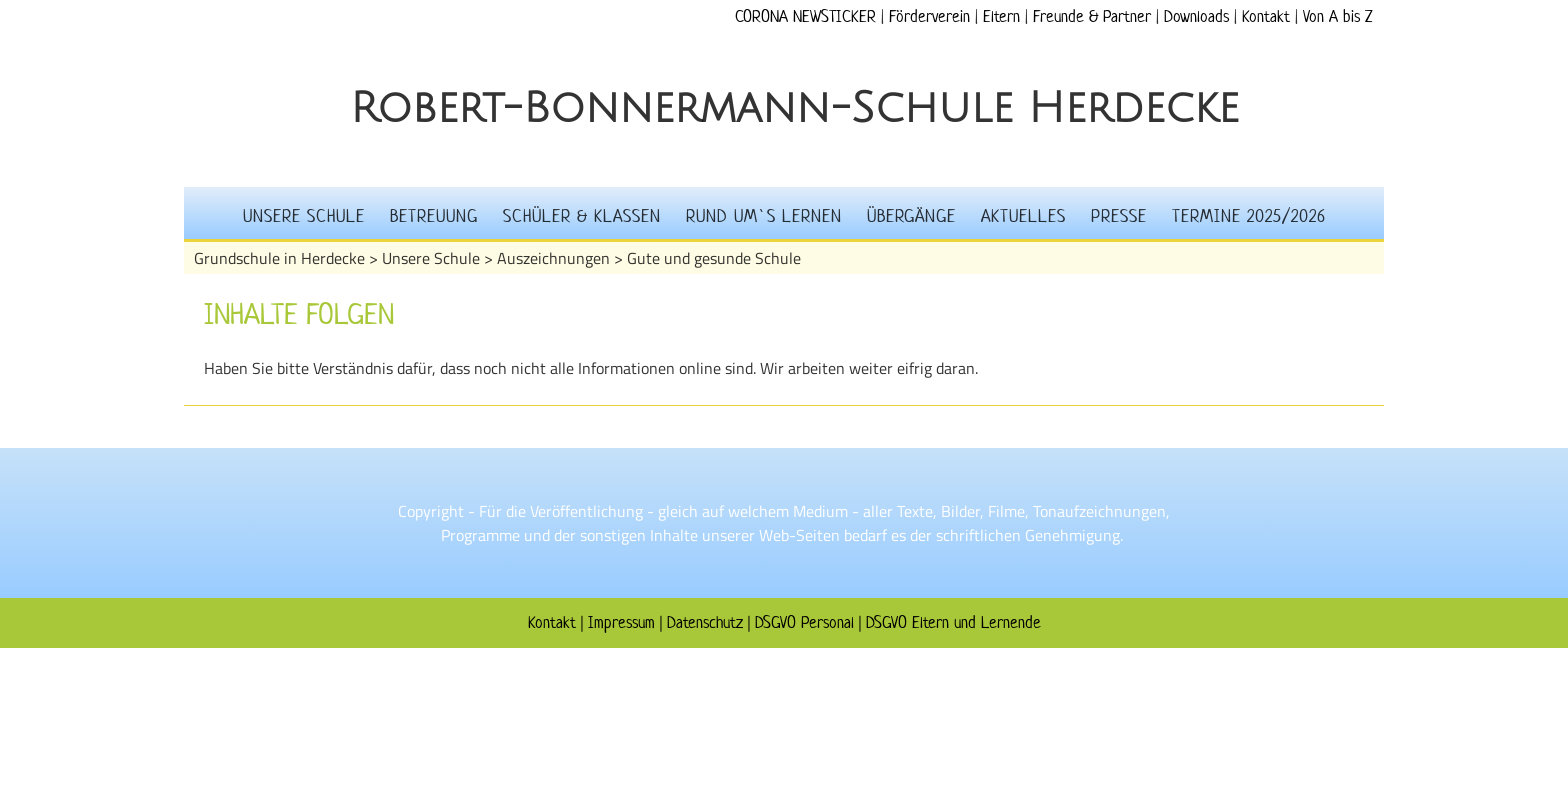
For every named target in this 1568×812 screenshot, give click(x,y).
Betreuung (434, 216)
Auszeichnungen (553, 258)
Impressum (621, 622)
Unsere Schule (304, 216)
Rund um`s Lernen (764, 216)
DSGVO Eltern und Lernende (953, 622)
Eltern (1001, 16)
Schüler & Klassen (582, 216)
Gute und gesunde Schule (714, 258)
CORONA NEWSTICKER (805, 16)
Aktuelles (1023, 216)
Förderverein (929, 16)
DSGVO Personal (804, 622)
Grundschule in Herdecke (279, 258)
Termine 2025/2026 (1249, 216)
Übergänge (911, 216)
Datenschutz (705, 622)
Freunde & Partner (1092, 16)
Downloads (1196, 16)
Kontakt (1266, 16)
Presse (1119, 216)
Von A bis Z (1337, 16)
